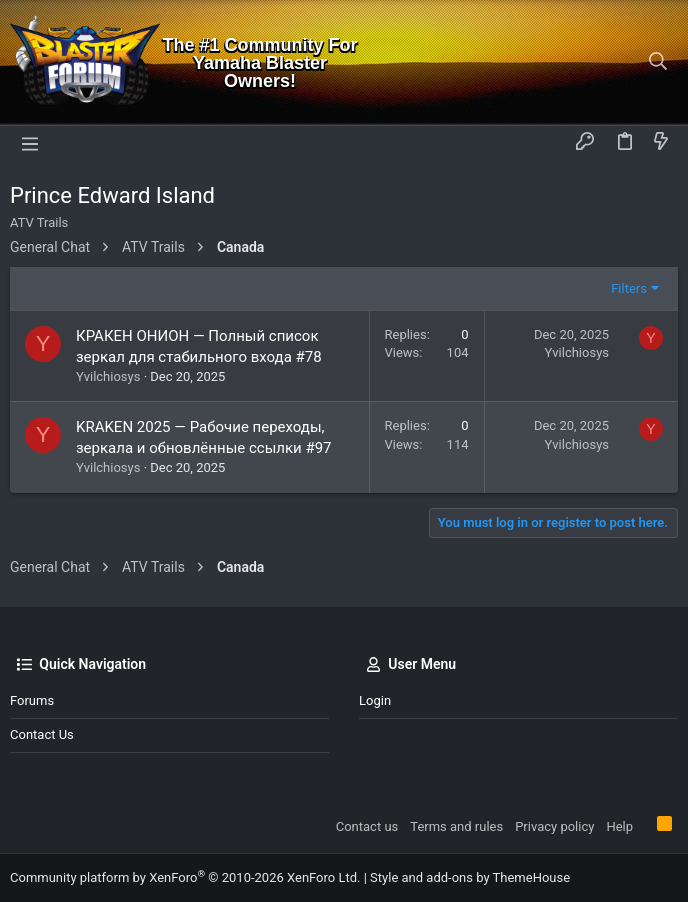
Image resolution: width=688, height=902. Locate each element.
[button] (30, 143)
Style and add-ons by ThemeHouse (470, 877)
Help (619, 826)
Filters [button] (629, 288)
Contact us (42, 734)
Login (375, 700)
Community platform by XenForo (185, 877)
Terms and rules (456, 826)
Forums (32, 700)
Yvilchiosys (108, 376)
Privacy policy (554, 826)
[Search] (658, 63)
